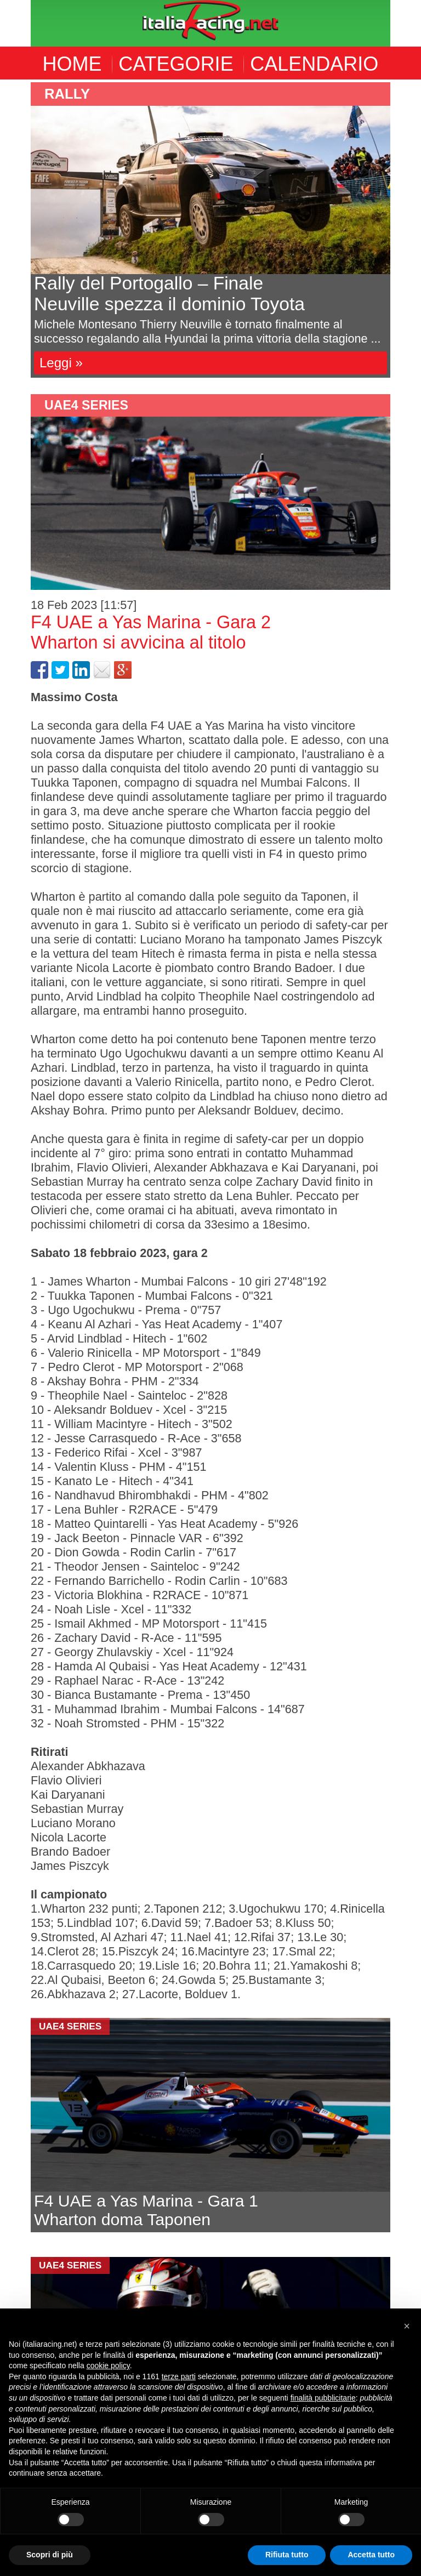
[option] (210, 230)
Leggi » (61, 362)
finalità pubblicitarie (323, 2397)
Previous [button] (22, 230)
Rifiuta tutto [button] (287, 2554)
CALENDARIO (314, 64)
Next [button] (398, 230)
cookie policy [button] (108, 2365)
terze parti (179, 2376)
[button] (407, 2326)
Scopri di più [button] (49, 2554)
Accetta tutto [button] (371, 2554)
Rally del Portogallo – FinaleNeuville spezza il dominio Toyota (169, 293)
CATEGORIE (175, 64)
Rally (67, 93)
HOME (72, 64)
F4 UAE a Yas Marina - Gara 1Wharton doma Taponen (146, 2210)
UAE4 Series (86, 405)
